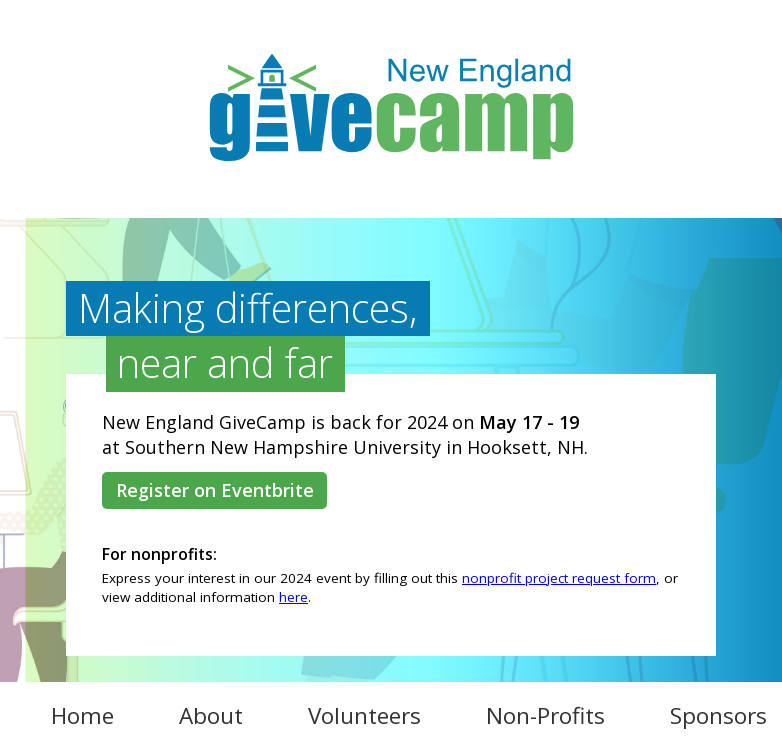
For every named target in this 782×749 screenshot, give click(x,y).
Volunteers (364, 715)
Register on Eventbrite (215, 490)
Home (82, 715)
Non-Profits (545, 715)
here (293, 597)
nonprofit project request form (559, 578)
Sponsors (718, 715)
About (211, 715)
